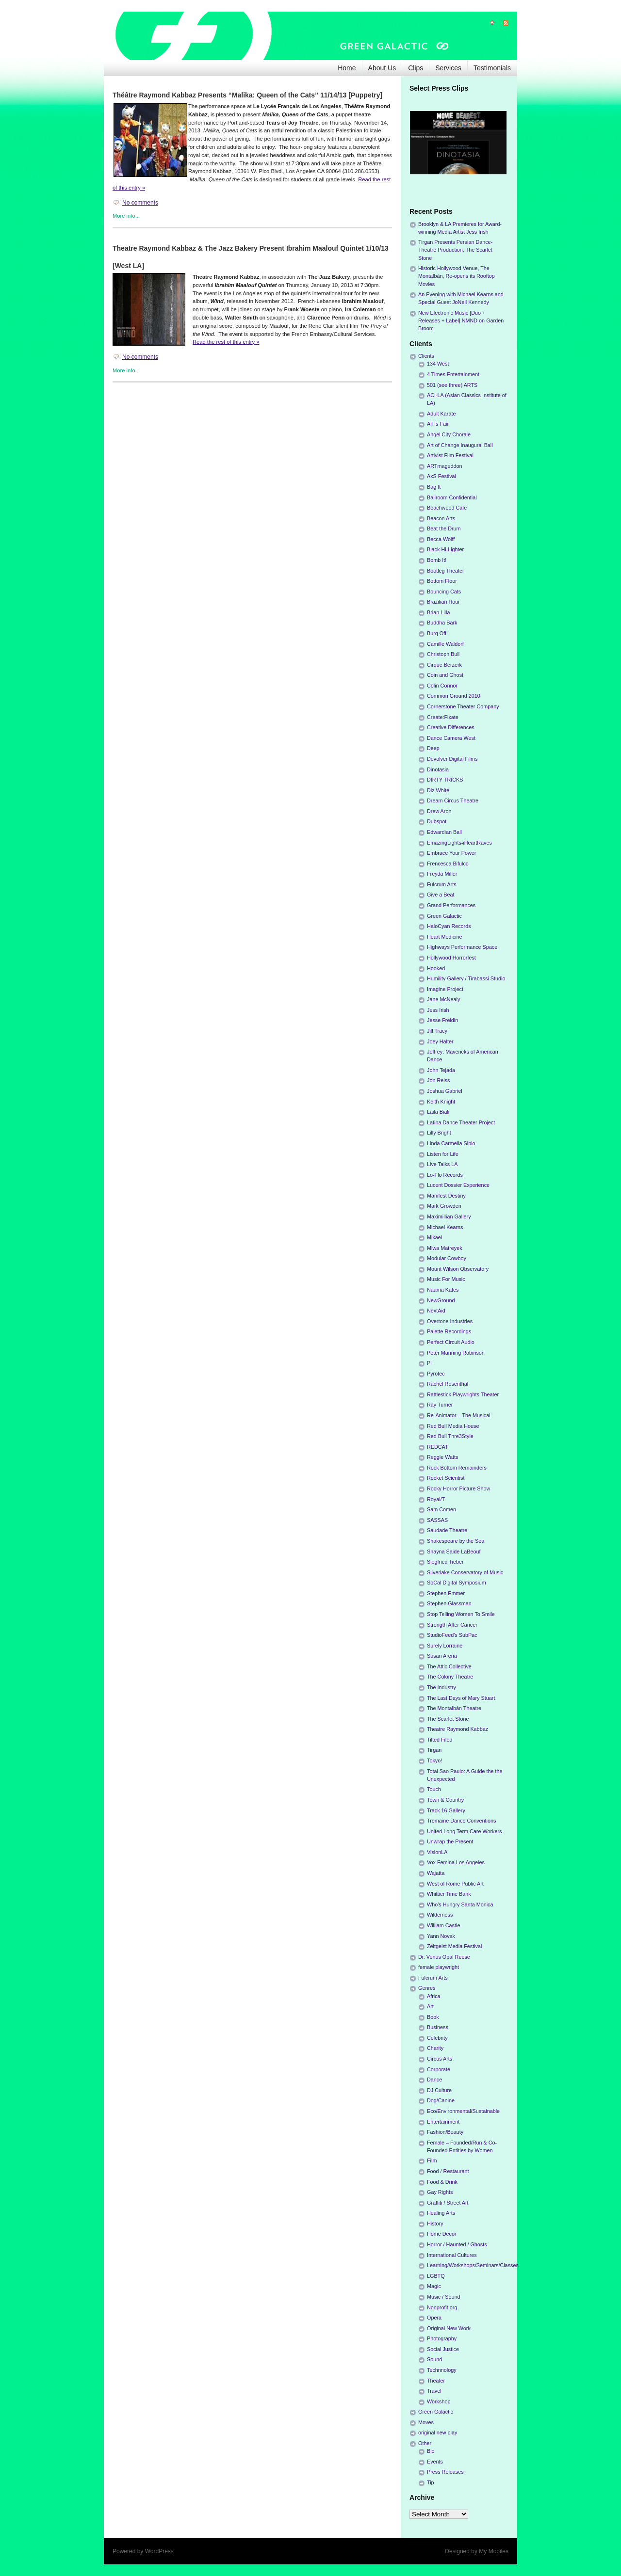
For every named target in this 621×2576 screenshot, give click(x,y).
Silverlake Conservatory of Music (465, 1572)
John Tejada (441, 1070)
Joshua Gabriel (444, 1091)
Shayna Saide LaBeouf (453, 1551)
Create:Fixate (442, 717)
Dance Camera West (451, 738)
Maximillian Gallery (449, 1216)
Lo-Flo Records (445, 1175)
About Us (382, 68)
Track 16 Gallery (446, 1810)
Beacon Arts (441, 518)
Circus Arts (439, 2059)
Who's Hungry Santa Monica (460, 1904)
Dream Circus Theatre (452, 800)
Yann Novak (441, 1936)
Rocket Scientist (445, 1478)
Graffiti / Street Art (448, 2203)
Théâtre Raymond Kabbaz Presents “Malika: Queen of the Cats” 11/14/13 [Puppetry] (247, 95)
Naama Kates (442, 1290)
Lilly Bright (439, 1133)
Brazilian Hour (443, 602)
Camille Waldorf (445, 644)
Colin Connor (442, 685)
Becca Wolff (441, 539)
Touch (434, 1789)
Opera (434, 2317)
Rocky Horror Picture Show (458, 1488)
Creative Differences (450, 727)
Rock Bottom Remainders (457, 1468)
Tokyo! (434, 1760)
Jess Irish (438, 1010)
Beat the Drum (444, 528)
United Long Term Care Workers (464, 1831)
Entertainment (443, 2122)
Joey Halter (440, 1041)
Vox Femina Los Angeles (456, 1862)
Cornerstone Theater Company (463, 706)
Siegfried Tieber (445, 1562)
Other (424, 2443)
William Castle (443, 1925)
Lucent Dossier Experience (458, 1185)
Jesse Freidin (442, 1020)
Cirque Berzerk (444, 665)
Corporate (438, 2069)
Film (432, 2160)
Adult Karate (441, 413)
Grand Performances (451, 905)
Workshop (438, 2401)
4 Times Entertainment (453, 374)
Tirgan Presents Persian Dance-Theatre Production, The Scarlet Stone (455, 249)
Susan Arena (442, 1656)
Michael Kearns (445, 1227)
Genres (426, 1988)
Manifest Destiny (446, 1196)
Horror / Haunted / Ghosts (457, 2244)
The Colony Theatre (450, 1677)
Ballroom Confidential (452, 497)
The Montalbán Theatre (454, 1708)
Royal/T (436, 1499)
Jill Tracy (437, 1031)
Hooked (436, 968)
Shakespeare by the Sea (455, 1541)
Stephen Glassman (449, 1603)
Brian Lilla (438, 612)
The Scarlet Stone (448, 1719)
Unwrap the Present (450, 1841)
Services (448, 68)
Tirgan (434, 1750)
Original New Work (449, 2328)
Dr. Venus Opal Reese (444, 1957)
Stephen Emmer (446, 1593)
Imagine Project (445, 989)
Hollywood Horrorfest (451, 957)
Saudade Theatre (447, 1530)
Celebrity (437, 2038)
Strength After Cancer (452, 1625)
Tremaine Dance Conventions (461, 1821)
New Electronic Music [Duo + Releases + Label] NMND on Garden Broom (461, 320)
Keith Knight (441, 1101)
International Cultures (452, 2255)
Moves (426, 2422)
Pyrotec (436, 1373)
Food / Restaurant (448, 2171)
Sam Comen (441, 1509)
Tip (430, 2482)
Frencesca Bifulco (448, 863)
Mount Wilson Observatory (458, 1269)
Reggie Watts (442, 1457)
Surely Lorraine (444, 1645)
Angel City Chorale (449, 434)
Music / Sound (443, 2297)
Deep (433, 748)
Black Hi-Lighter (445, 549)
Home (347, 68)
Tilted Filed (439, 1740)
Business (437, 2027)
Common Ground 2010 (453, 696)
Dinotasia (438, 769)
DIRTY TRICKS (445, 780)
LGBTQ (436, 2276)
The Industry (441, 1687)
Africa (434, 1996)
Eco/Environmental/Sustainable (463, 2111)
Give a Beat (440, 894)
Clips (415, 68)
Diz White (438, 790)
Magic (434, 2286)
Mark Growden (444, 1206)
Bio (431, 2451)
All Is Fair (438, 424)
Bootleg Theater (445, 571)
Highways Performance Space (462, 947)
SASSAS (437, 1520)
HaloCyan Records (449, 926)
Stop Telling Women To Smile (461, 1614)
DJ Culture (439, 2090)
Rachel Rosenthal (447, 1384)
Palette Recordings (449, 1331)
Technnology (442, 2370)
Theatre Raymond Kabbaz (457, 1729)
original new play (437, 2432)
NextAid (436, 1310)
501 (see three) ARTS (452, 385)
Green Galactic (444, 916)
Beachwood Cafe (447, 508)
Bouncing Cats (444, 591)
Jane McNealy (443, 999)
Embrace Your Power (451, 853)
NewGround (441, 1300)
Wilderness (440, 1915)
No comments (140, 202)
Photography (442, 2338)
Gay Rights (440, 2192)
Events (435, 2461)
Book (433, 2017)
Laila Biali (438, 1112)
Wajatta (435, 1873)
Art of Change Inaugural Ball (460, 445)
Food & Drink (442, 2182)
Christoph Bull (443, 654)
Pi (429, 1363)
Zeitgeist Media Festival (454, 1946)
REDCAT (437, 1447)
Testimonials (492, 68)
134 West (438, 364)
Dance (434, 2079)
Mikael (434, 1237)
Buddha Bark (442, 622)
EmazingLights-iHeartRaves (459, 843)
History (435, 2223)
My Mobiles (493, 2551)
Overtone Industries (450, 1321)
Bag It (434, 487)
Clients (426, 356)
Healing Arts (441, 2213)
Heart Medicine (444, 937)
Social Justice (443, 2349)
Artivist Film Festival (450, 455)
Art (430, 2006)
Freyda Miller (442, 874)
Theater (436, 2381)
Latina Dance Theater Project (461, 1122)
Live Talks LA (442, 1164)
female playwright (438, 1967)
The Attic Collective (449, 1666)
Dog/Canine (441, 2100)
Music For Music (446, 1279)
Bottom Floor (442, 581)
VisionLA (437, 1852)
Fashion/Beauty (445, 2132)
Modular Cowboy (446, 1258)
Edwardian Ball (444, 832)
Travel (434, 2391)
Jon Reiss (438, 1080)
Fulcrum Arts (442, 884)
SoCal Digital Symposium (456, 1582)
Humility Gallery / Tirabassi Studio (466, 978)
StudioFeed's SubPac (452, 1635)
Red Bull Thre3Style (450, 1436)
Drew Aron (439, 811)
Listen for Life (442, 1154)
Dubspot (436, 821)
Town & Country (445, 1800)
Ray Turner (440, 1405)
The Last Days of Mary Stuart (461, 1698)
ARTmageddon (444, 466)
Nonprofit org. (442, 2307)
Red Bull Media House (453, 1426)
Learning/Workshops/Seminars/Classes (473, 2265)
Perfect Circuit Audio (450, 1342)
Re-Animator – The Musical (458, 1415)
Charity (435, 2048)
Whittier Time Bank (449, 1894)
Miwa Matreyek (444, 1248)
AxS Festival (441, 476)
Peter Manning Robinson (456, 1353)
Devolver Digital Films (452, 759)
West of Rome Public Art (455, 1884)
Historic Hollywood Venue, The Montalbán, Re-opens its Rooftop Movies (456, 276)
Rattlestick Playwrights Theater (463, 1394)
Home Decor (442, 2234)
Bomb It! (436, 560)
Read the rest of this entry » (226, 342)
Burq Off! (437, 633)
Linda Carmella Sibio (451, 1143)
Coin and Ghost (445, 675)
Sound (434, 2359)
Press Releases (445, 2472)
